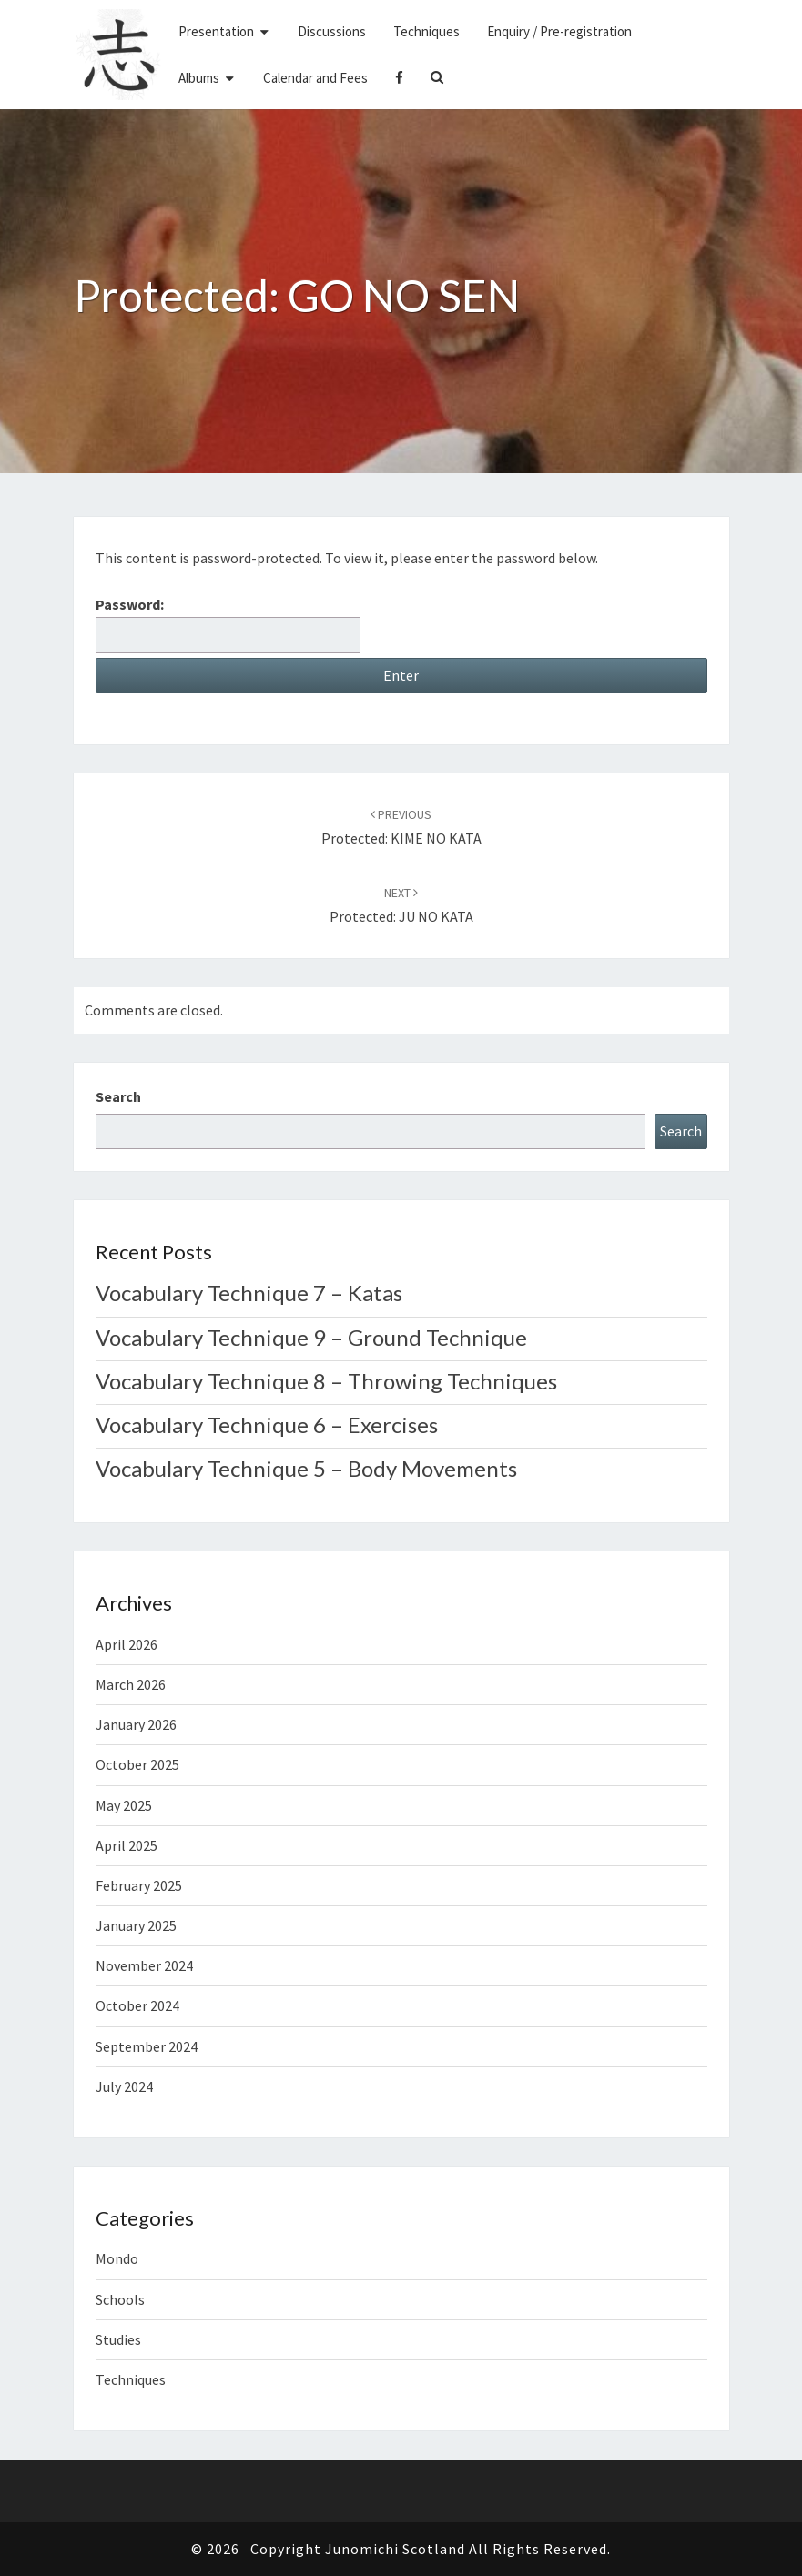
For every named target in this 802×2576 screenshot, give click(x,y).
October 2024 (137, 2005)
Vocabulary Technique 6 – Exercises (267, 1424)
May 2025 (124, 1805)
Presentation (216, 31)
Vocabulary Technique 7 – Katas (249, 1292)
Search (118, 1096)
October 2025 (137, 1764)
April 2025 (126, 1845)
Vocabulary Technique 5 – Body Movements (306, 1468)
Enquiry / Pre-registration (559, 31)
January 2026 (136, 1724)
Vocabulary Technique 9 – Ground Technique (311, 1337)
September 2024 (147, 2046)
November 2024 (144, 1965)
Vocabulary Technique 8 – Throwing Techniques (326, 1381)
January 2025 (136, 1925)
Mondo (117, 2258)
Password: (228, 623)
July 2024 (124, 2086)
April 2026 (126, 1644)
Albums (198, 77)
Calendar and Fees (315, 77)
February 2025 (139, 1885)
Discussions (332, 31)
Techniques (426, 31)
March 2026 (131, 1684)
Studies (118, 2339)
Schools (120, 2299)
